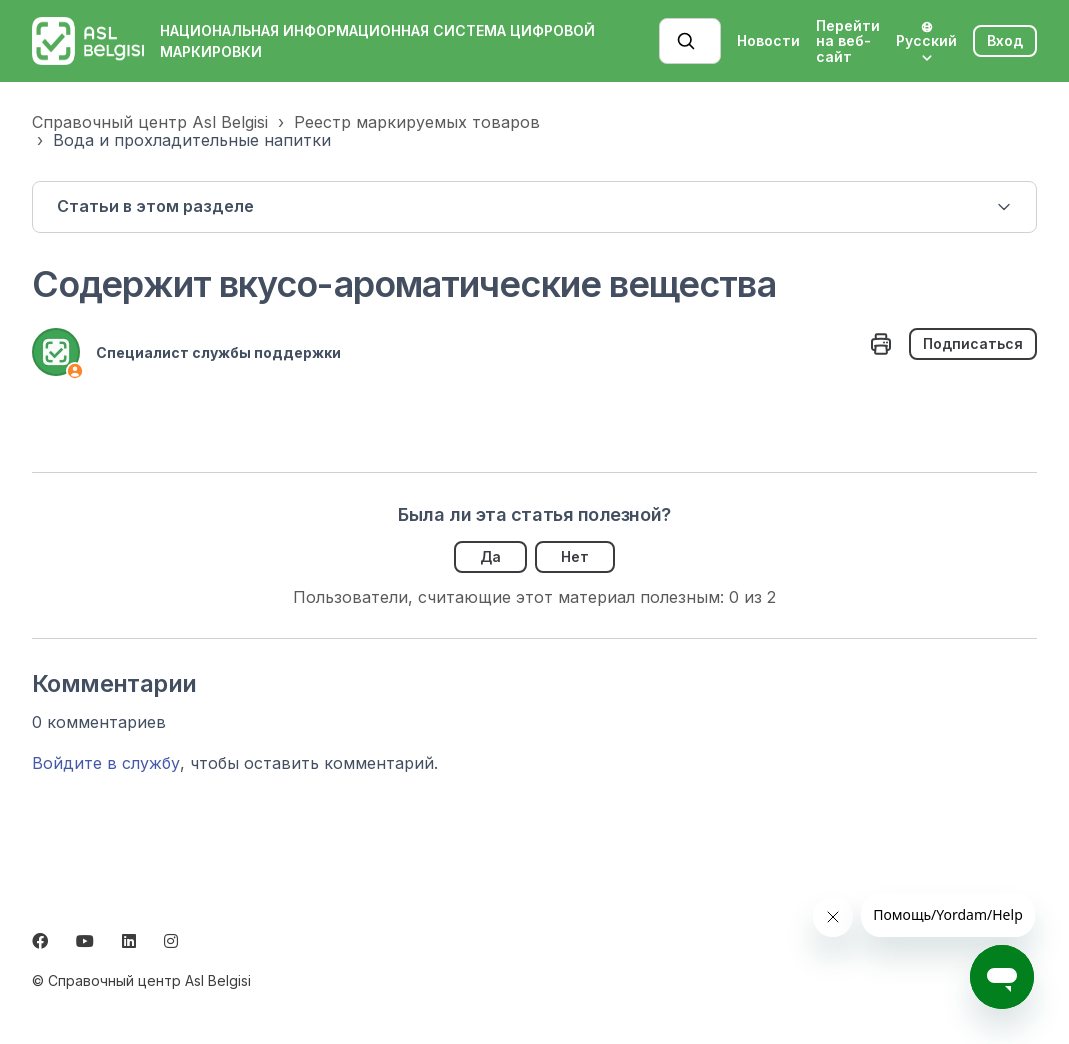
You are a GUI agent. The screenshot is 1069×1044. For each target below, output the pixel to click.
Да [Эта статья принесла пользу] (490, 556)
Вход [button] (1005, 40)
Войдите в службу (106, 763)
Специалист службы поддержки (218, 352)
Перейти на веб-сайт (848, 41)
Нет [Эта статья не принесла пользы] (575, 556)
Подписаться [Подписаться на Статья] (973, 343)
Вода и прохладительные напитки (192, 140)
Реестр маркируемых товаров (417, 122)
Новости (768, 40)
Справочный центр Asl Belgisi (150, 122)
